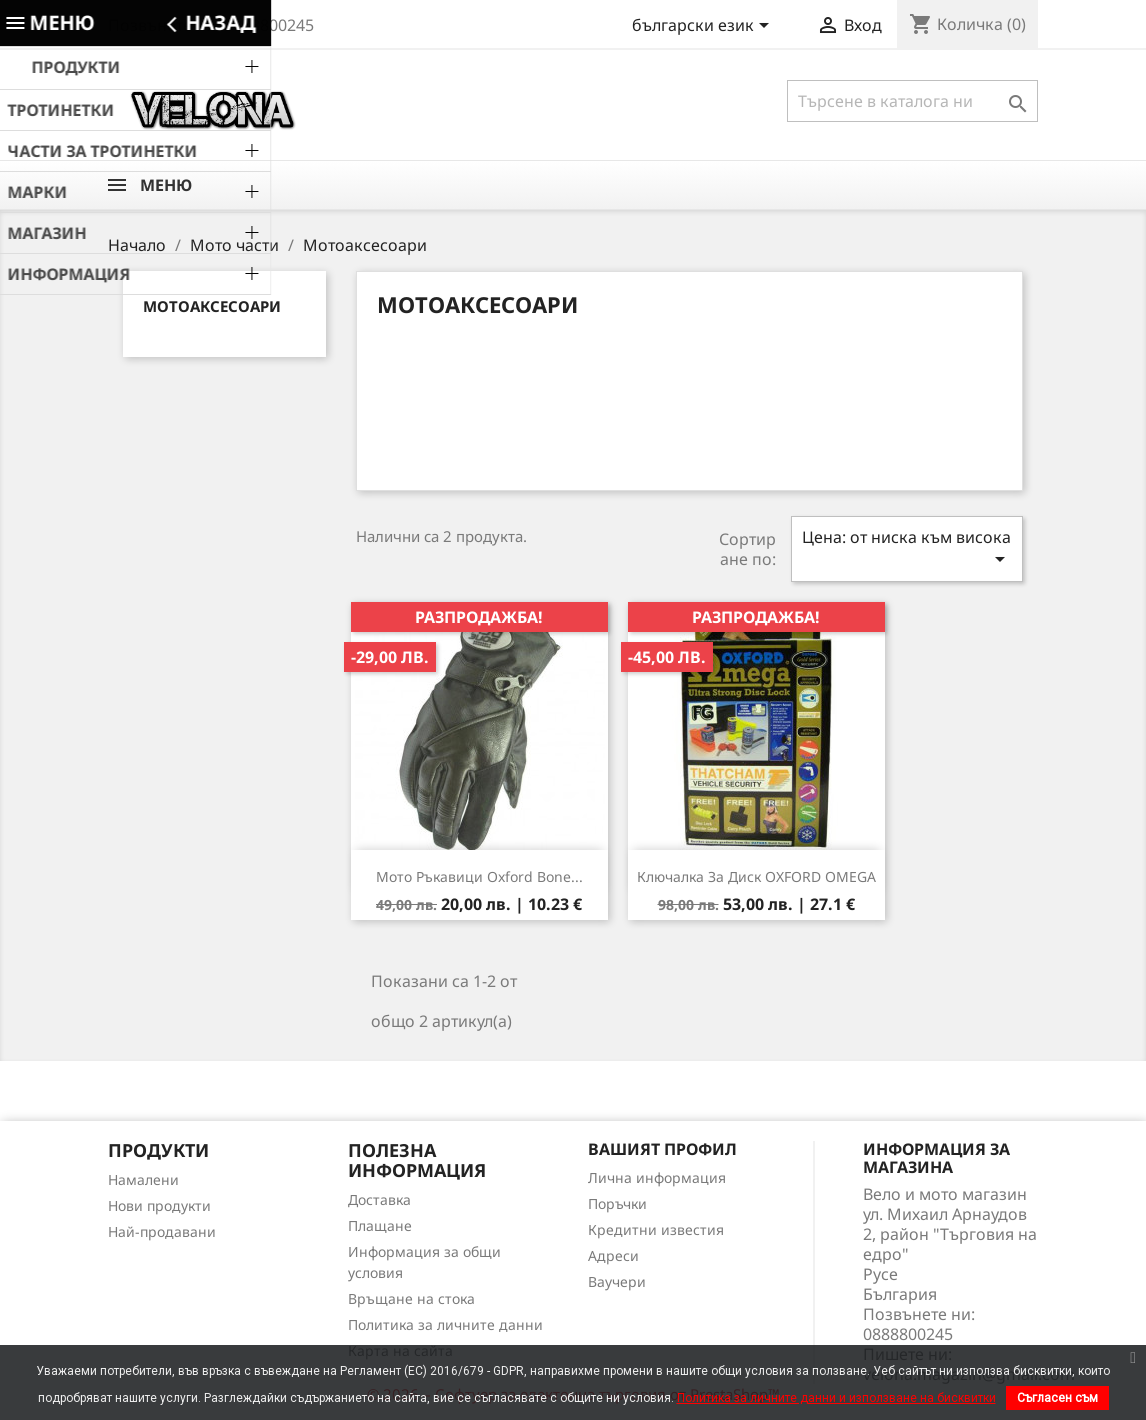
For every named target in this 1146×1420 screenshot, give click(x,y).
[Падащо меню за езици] (704, 27)
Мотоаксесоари (212, 306)
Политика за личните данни (445, 1324)
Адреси (613, 1255)
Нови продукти (159, 1205)
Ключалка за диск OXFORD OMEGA (756, 876)
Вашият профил (662, 1149)
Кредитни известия (656, 1229)
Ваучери (617, 1281)
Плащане (380, 1225)
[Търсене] (912, 101)
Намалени (143, 1179)
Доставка (379, 1199)
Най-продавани (162, 1231)
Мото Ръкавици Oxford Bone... (479, 876)
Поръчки (617, 1203)
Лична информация (657, 1177)
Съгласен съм (1057, 1398)
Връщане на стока (411, 1298)
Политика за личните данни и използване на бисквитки (836, 1398)
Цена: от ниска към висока (907, 548)
